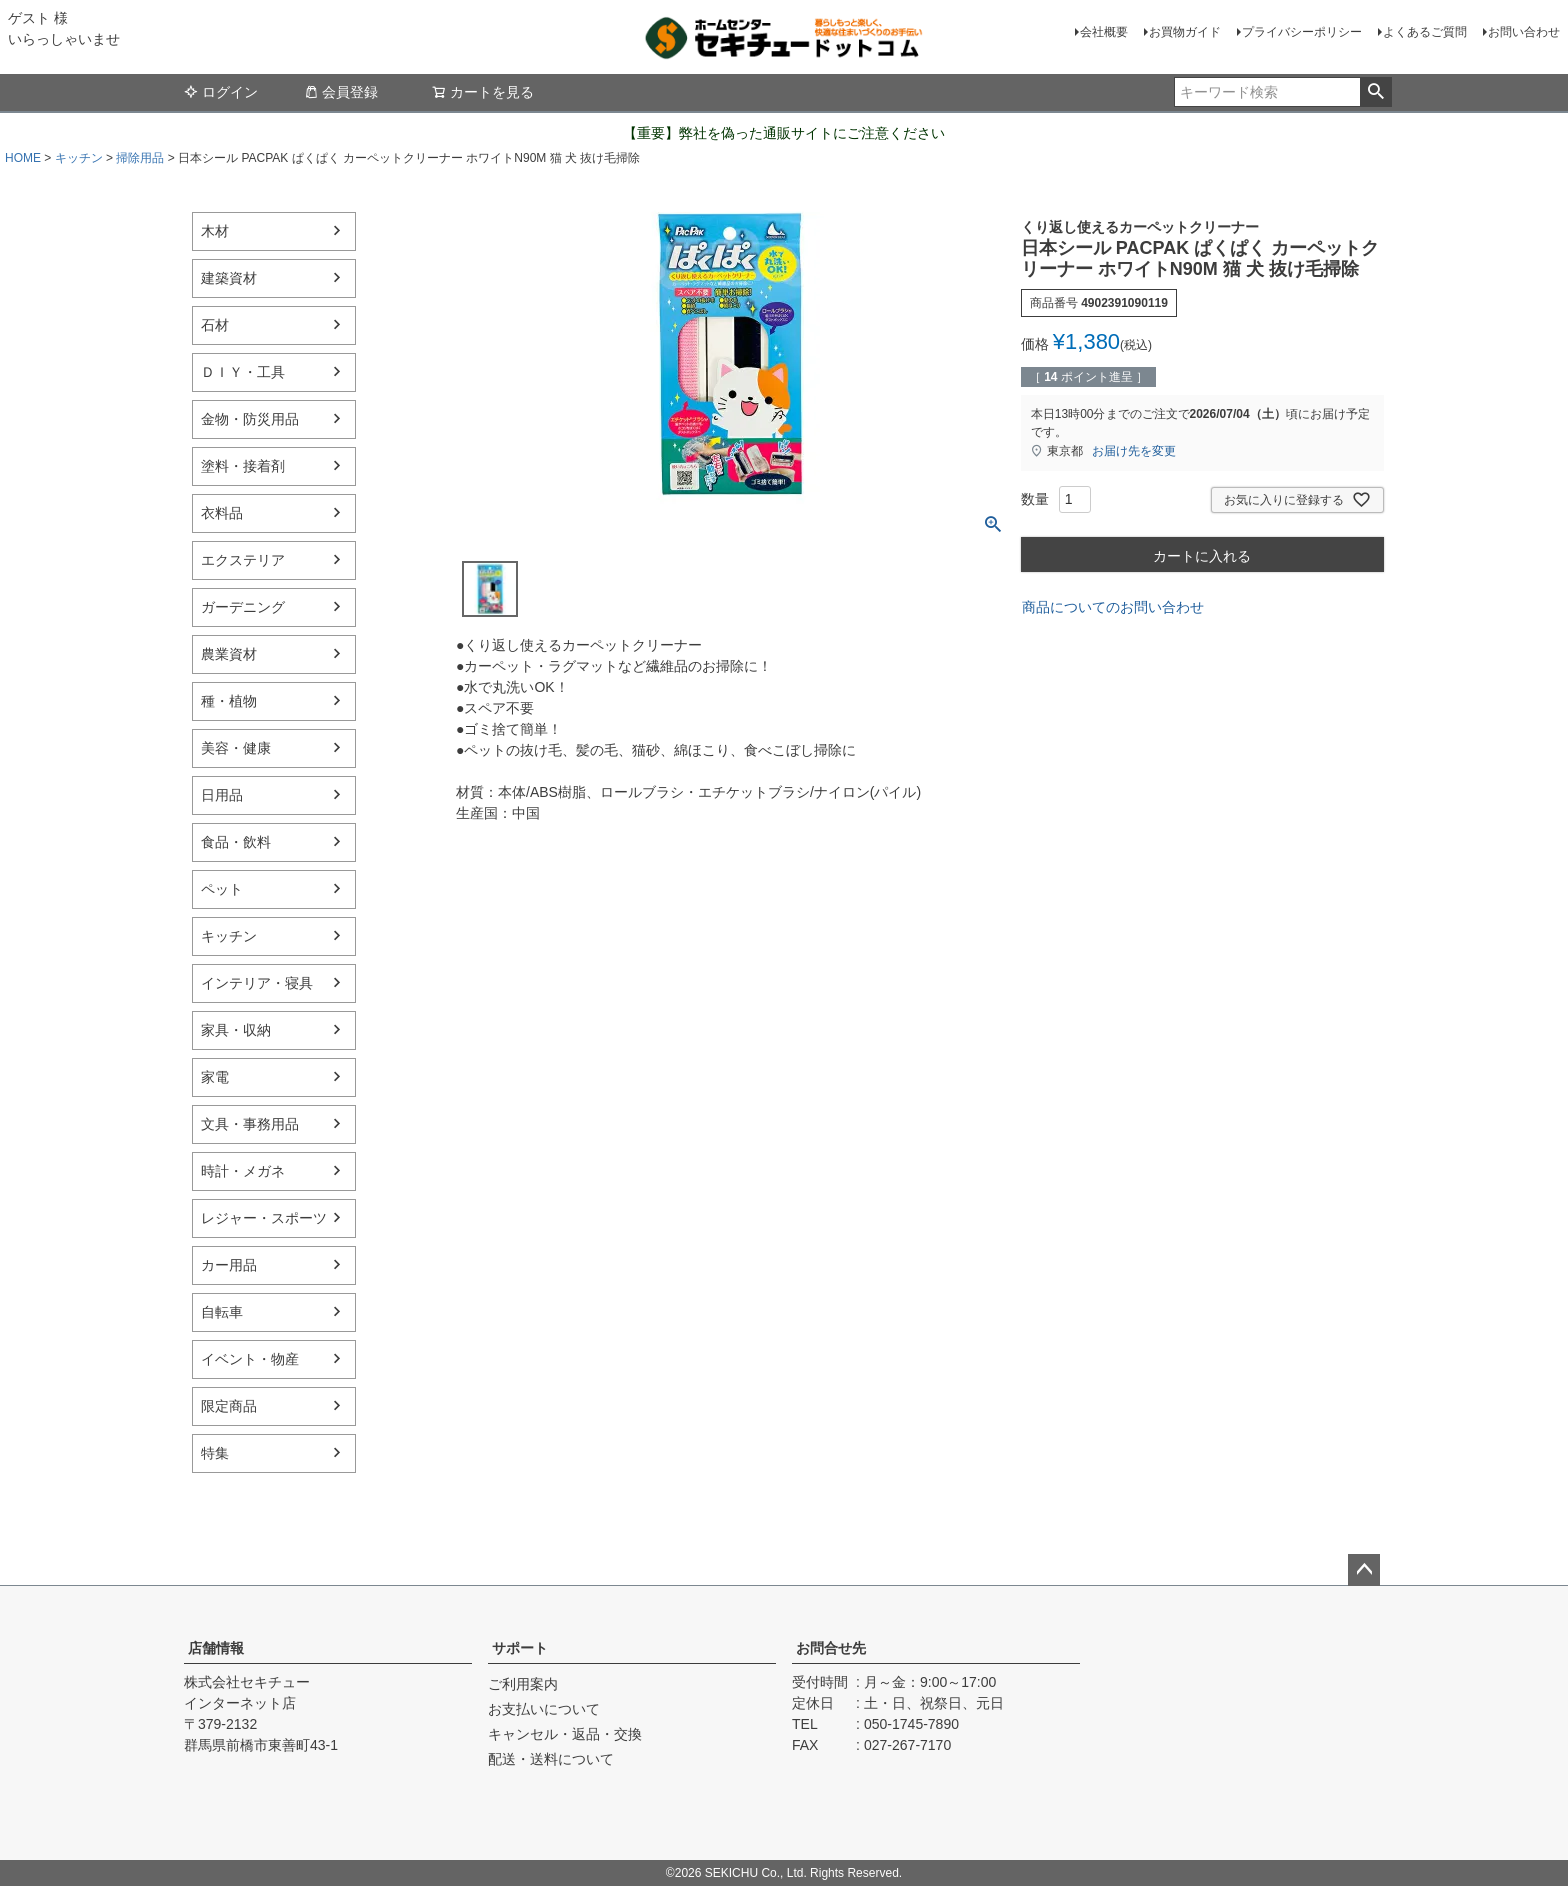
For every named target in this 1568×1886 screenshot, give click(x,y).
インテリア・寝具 (257, 983)
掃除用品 (140, 158)
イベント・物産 (250, 1359)
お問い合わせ (1524, 32)
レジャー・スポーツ (264, 1218)
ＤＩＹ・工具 (243, 372)
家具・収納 (236, 1030)
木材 (215, 231)
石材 (215, 325)
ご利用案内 (523, 1684)
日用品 (222, 795)
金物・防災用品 (250, 419)
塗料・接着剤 (243, 466)
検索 (1375, 92)
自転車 (222, 1312)
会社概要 (1104, 32)
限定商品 (229, 1406)
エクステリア (243, 560)
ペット (222, 889)
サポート (520, 1648)
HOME (23, 158)
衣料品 (222, 513)
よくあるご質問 (1425, 32)
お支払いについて (544, 1709)
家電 (215, 1077)
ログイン (221, 92)
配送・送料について (551, 1759)
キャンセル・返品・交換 (565, 1734)
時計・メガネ (243, 1171)
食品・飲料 (236, 842)
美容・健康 (236, 748)
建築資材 (229, 278)
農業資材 (229, 654)
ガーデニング (243, 607)
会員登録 (341, 92)
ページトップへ (1364, 1570)
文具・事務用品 (250, 1124)
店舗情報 (216, 1648)
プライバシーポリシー (1302, 32)
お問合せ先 (831, 1648)
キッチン (79, 158)
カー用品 (229, 1265)
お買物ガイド (1185, 32)
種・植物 (229, 701)
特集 (215, 1453)
